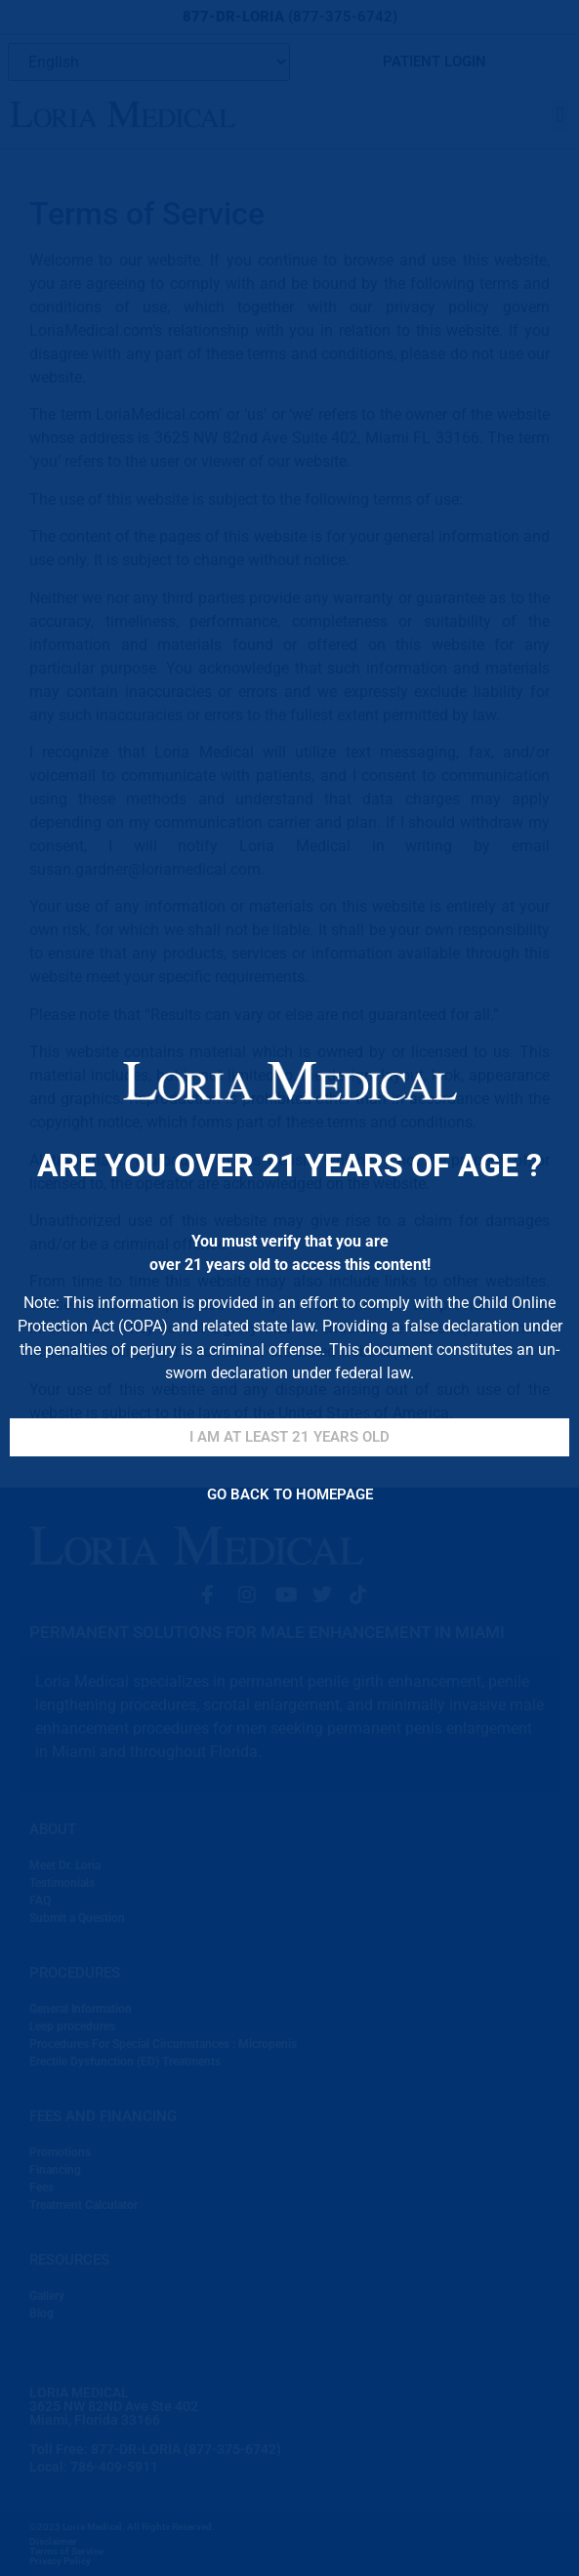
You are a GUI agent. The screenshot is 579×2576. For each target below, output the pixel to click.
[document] (289, 1288)
